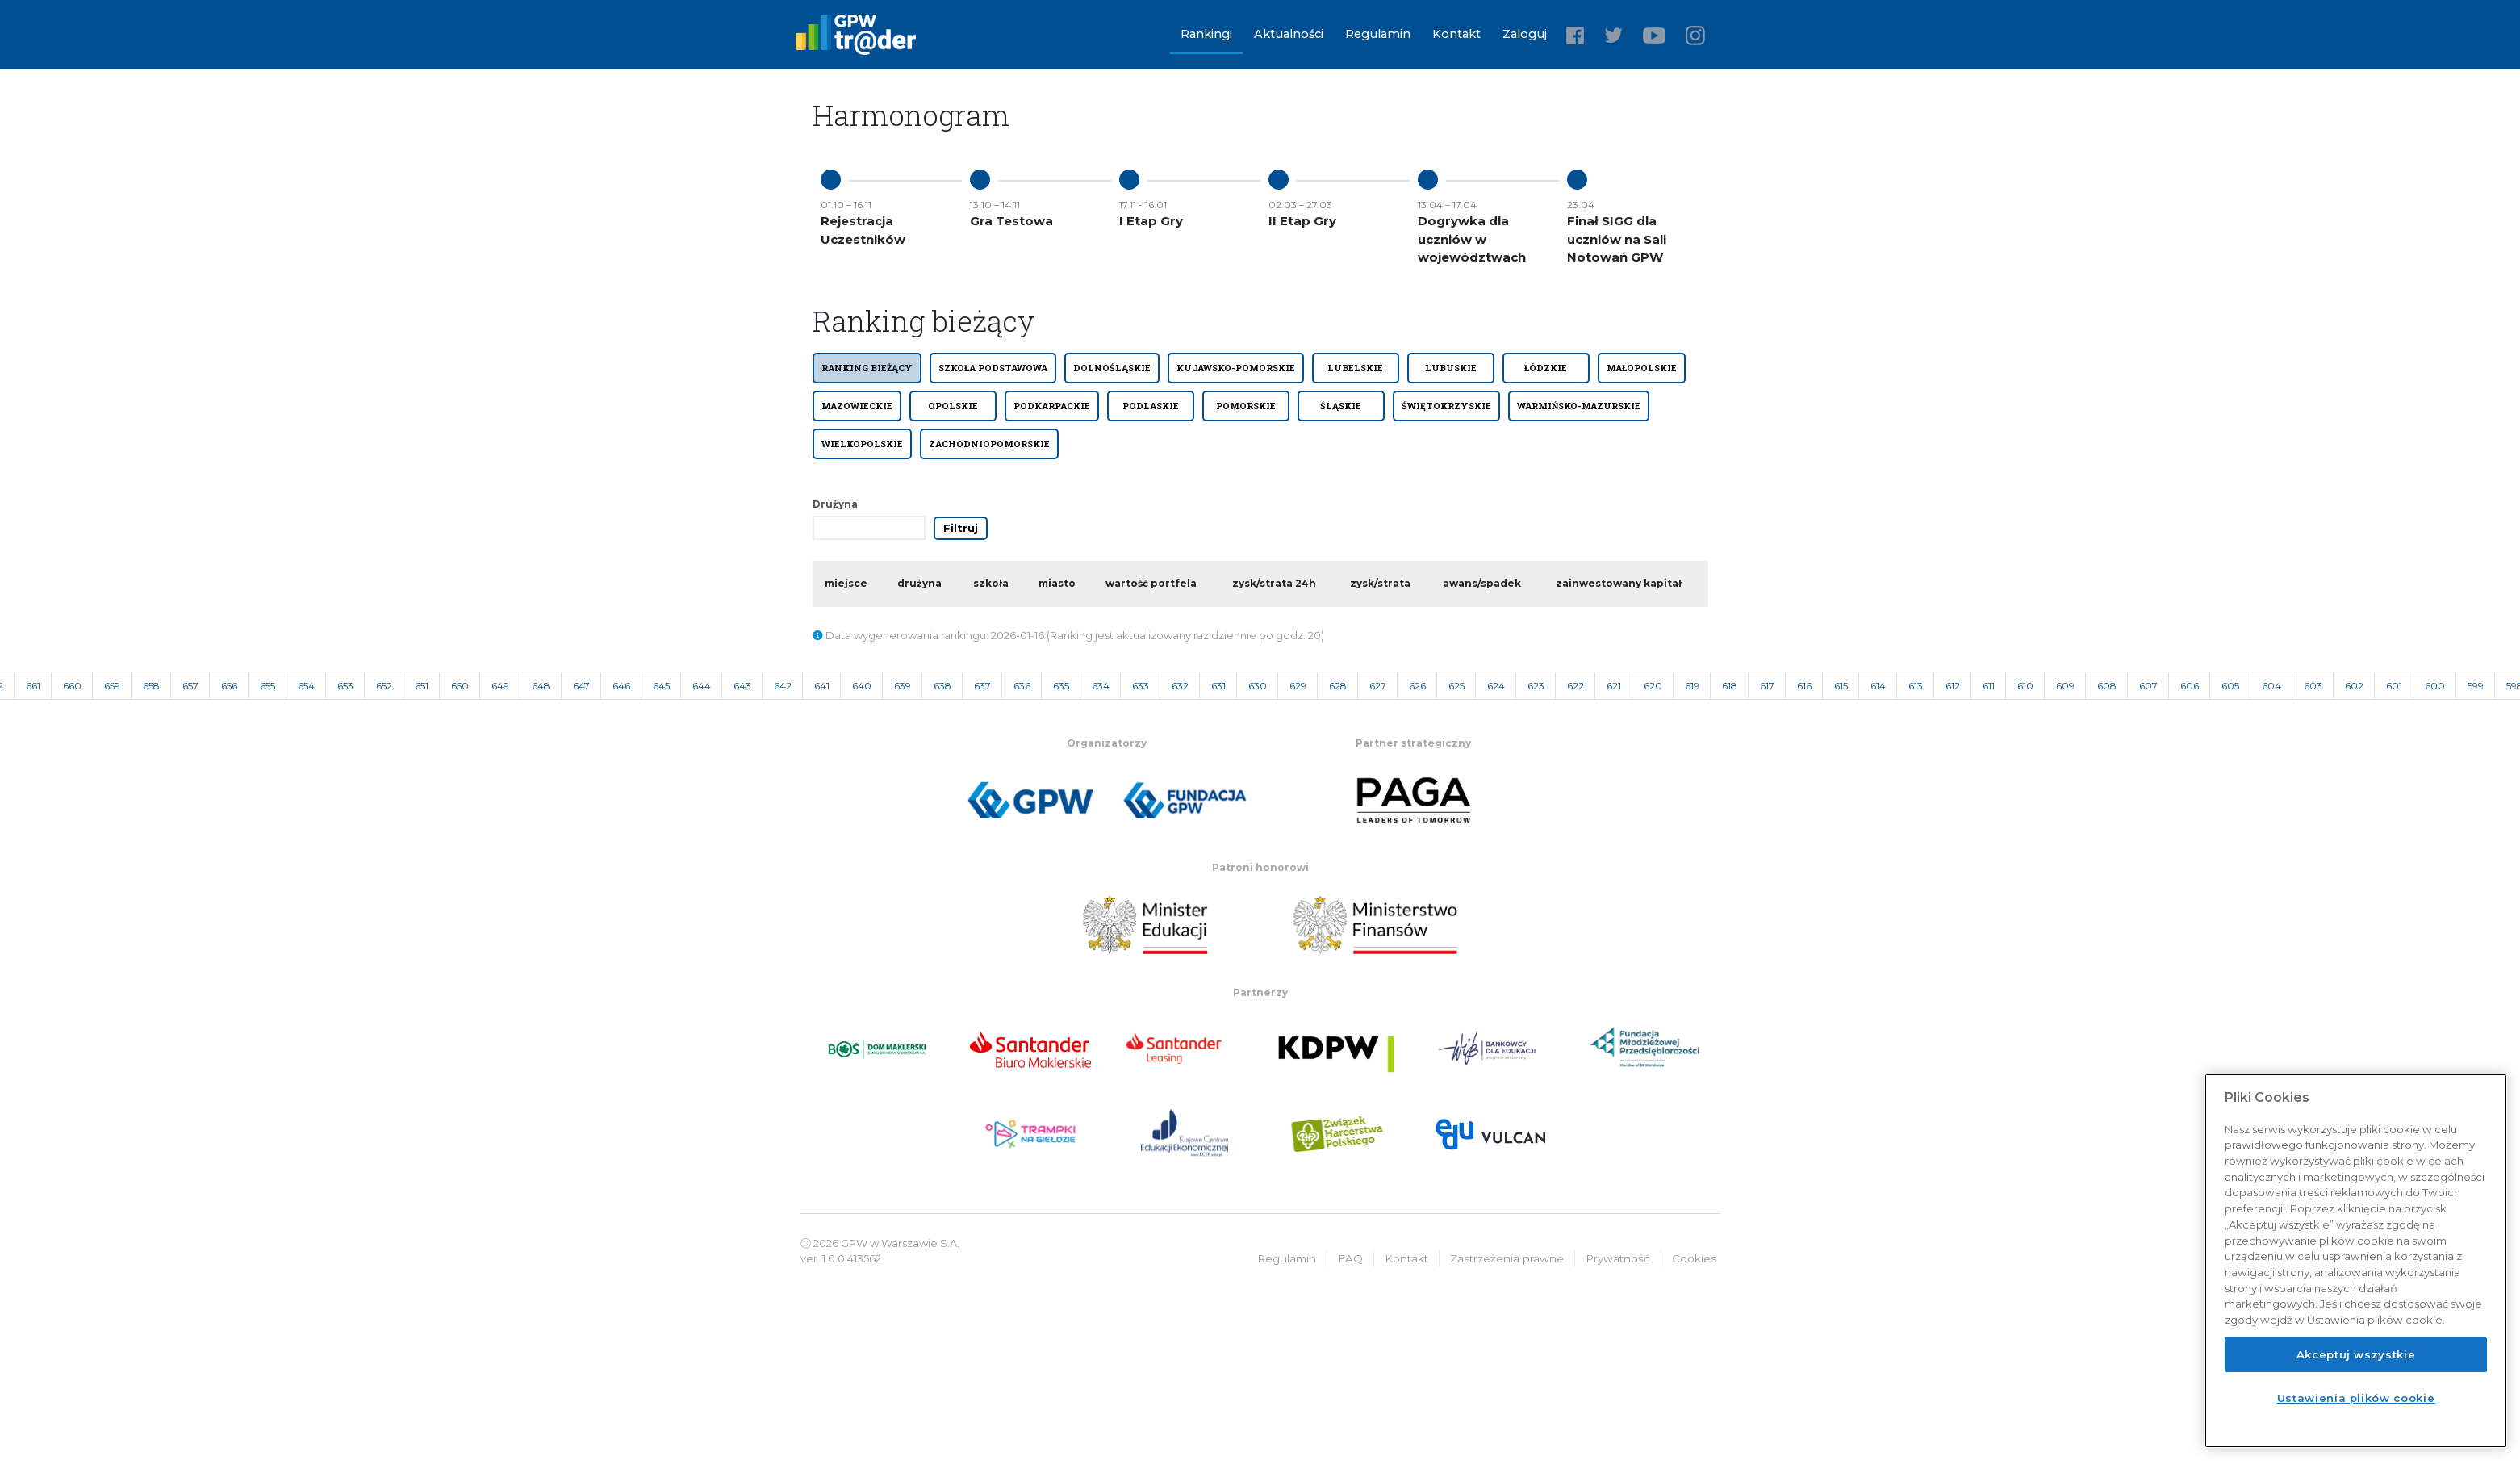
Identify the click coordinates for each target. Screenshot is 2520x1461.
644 (701, 686)
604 (2271, 686)
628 (1338, 686)
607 (2148, 686)
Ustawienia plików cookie (2356, 1398)
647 (581, 686)
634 (1101, 686)
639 (902, 686)
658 (151, 686)
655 (267, 686)
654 (306, 686)
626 (1417, 686)
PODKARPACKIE (1051, 406)
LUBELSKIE (1355, 368)
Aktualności (1288, 34)
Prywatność (1618, 1258)
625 (1456, 686)
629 (1297, 686)
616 (1804, 686)
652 (384, 686)
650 (460, 686)
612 (1952, 686)
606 (2189, 686)
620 (1653, 686)
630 (1257, 686)
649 (500, 686)
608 (2107, 686)
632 (1180, 686)
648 (541, 686)
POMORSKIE (1246, 406)
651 (421, 686)
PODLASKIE (1150, 406)
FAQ (1350, 1258)
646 (621, 686)
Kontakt (1456, 34)
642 (783, 686)
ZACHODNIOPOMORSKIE (989, 444)
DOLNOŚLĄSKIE (1112, 368)
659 (112, 686)
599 (2476, 686)
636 (1021, 686)
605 (2230, 686)
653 (345, 686)
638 (942, 686)
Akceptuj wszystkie (2356, 1354)
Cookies (1694, 1258)
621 (1614, 686)
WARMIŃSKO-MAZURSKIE (1578, 406)
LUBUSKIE (1451, 368)
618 (1729, 686)
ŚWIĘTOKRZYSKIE (1446, 406)
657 (190, 686)
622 (1575, 686)
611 (1989, 686)
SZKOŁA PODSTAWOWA (992, 368)
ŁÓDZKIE (1545, 368)
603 (2313, 686)
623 (1535, 686)
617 (1767, 686)
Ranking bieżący (867, 368)
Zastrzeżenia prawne (1507, 1258)
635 (1061, 686)
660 (72, 686)
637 (982, 686)
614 (1878, 686)
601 (2394, 686)
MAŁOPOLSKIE (1642, 368)
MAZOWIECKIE (856, 406)
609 (2065, 686)
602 (2354, 686)
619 (1692, 686)
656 (229, 686)
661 (33, 686)
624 (1496, 686)
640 (861, 686)
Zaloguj (1524, 34)
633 (1140, 686)
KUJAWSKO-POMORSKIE (1235, 368)
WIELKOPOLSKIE (862, 444)
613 (1915, 686)
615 (1841, 686)
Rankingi (1206, 34)
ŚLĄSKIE (1340, 406)
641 (822, 686)
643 (742, 686)
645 (661, 686)
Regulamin (1377, 34)
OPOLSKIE (953, 406)
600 (2435, 686)
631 (1218, 686)
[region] (2355, 1261)
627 (1377, 686)
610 (2025, 686)
